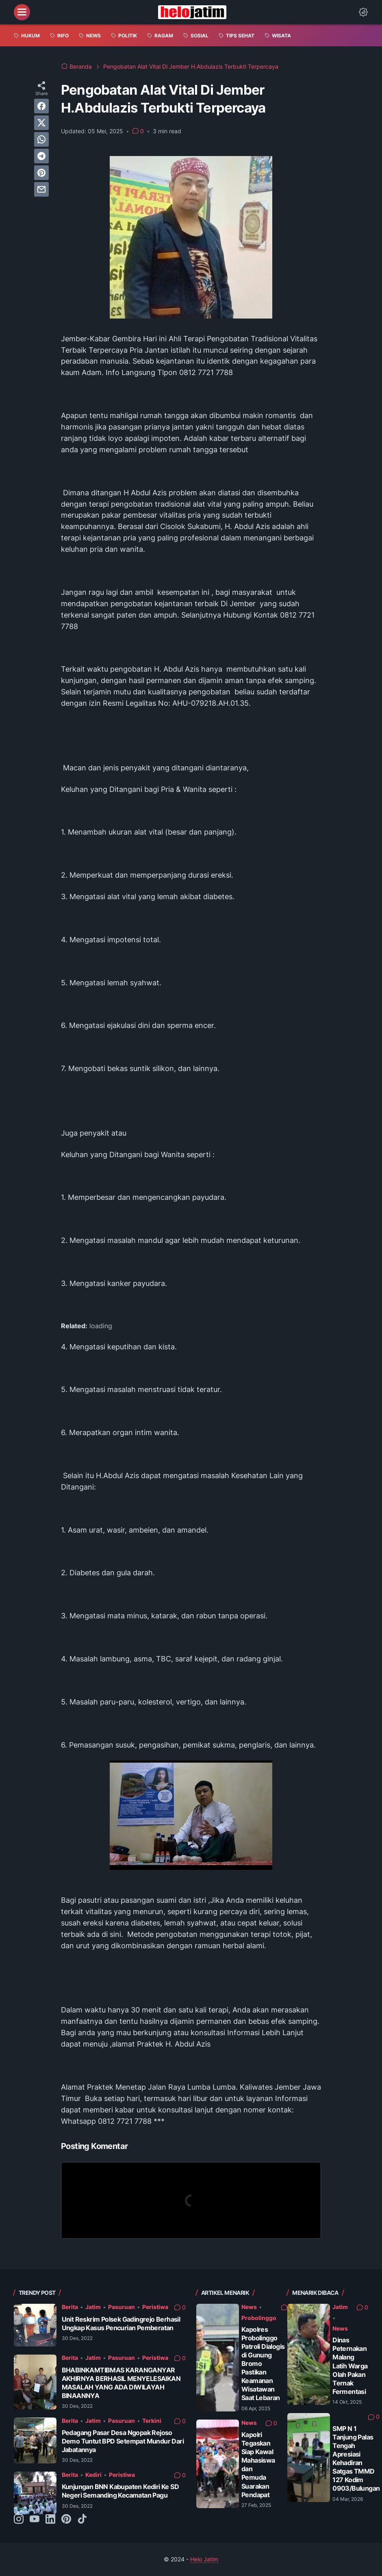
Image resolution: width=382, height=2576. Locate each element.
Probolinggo (258, 2317)
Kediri (93, 2474)
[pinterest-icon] (66, 2519)
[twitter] (41, 122)
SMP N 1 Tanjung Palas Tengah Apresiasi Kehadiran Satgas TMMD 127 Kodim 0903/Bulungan (356, 2458)
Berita (70, 2306)
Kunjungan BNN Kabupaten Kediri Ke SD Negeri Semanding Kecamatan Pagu (120, 2491)
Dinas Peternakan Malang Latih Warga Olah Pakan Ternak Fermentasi (349, 2365)
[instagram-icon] (19, 2519)
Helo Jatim (204, 2559)
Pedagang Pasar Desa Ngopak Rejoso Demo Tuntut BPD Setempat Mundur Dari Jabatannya (123, 2441)
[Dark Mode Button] (363, 12)
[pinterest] (41, 172)
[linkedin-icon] (50, 2519)
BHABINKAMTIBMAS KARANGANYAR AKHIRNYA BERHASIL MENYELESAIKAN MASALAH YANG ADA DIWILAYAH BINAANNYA (121, 2383)
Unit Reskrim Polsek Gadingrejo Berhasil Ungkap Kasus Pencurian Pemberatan (121, 2323)
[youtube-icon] (34, 2519)
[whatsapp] (41, 139)
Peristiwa (155, 2306)
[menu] (22, 12)
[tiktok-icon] (82, 2519)
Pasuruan (121, 2306)
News (249, 2306)
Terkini (151, 2420)
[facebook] (41, 106)
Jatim (93, 2306)
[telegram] (41, 156)
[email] (41, 189)
